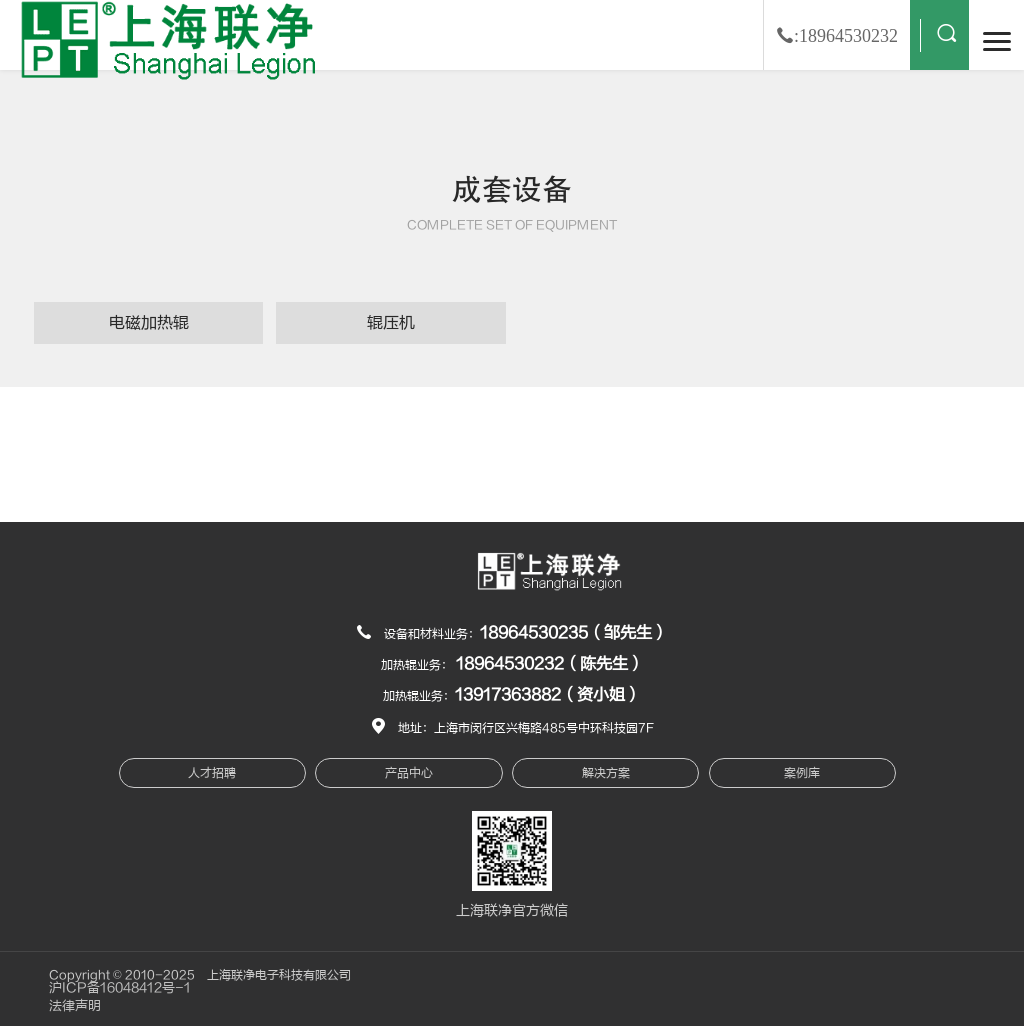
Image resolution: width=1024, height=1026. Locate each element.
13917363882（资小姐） (548, 695)
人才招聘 (212, 773)
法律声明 (75, 1006)
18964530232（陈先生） (550, 664)
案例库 (802, 773)
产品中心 (409, 773)
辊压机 (391, 323)
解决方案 (606, 773)
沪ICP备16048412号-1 (120, 988)
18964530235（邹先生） (574, 633)
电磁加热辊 (149, 323)
